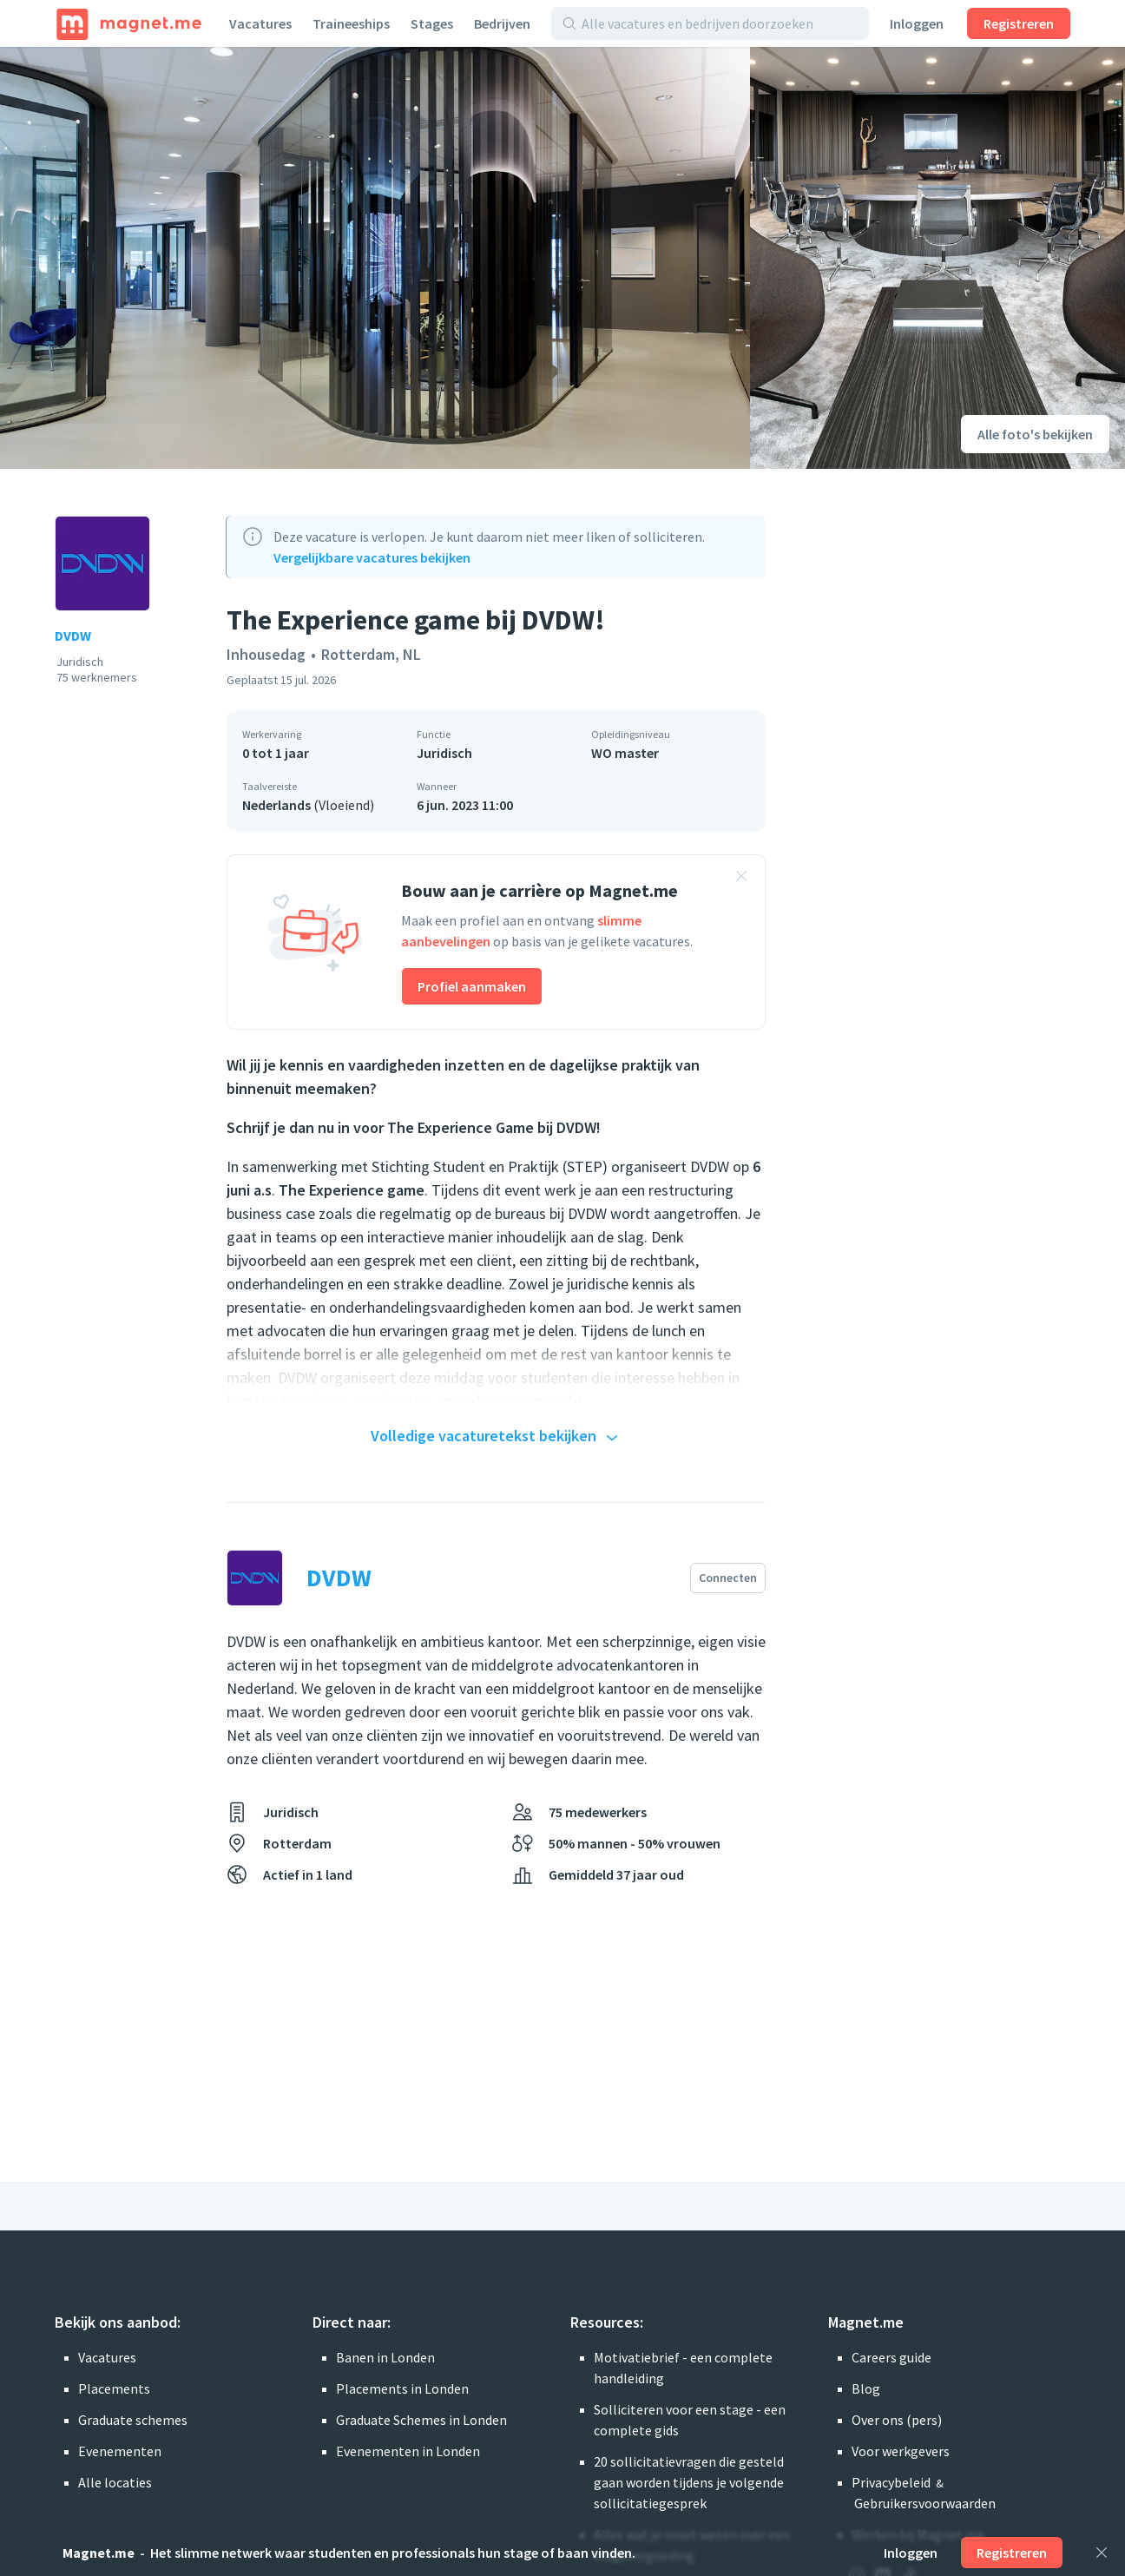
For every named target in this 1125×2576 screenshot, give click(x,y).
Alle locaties (115, 2482)
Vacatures (260, 23)
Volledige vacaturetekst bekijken (496, 1437)
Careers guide (891, 2357)
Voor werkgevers (901, 2451)
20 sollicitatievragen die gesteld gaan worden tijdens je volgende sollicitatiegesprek (689, 2482)
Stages (432, 23)
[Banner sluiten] (741, 878)
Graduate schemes (133, 2419)
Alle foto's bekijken (1035, 434)
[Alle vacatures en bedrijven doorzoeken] (720, 23)
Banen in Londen (385, 2357)
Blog (866, 2388)
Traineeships (351, 23)
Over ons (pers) (897, 2419)
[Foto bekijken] (375, 258)
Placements (114, 2388)
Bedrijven (502, 23)
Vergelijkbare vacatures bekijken (371, 557)
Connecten (728, 1577)
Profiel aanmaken (472, 986)
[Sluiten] (1101, 2552)
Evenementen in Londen (408, 2451)
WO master (625, 752)
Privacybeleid (891, 2482)
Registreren (1019, 23)
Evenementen (119, 2451)
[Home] (129, 23)
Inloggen (917, 23)
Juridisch (444, 752)
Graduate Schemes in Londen (421, 2419)
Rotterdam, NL (371, 654)
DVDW (73, 635)
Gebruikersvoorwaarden (925, 2503)
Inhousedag (266, 654)
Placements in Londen (402, 2388)
